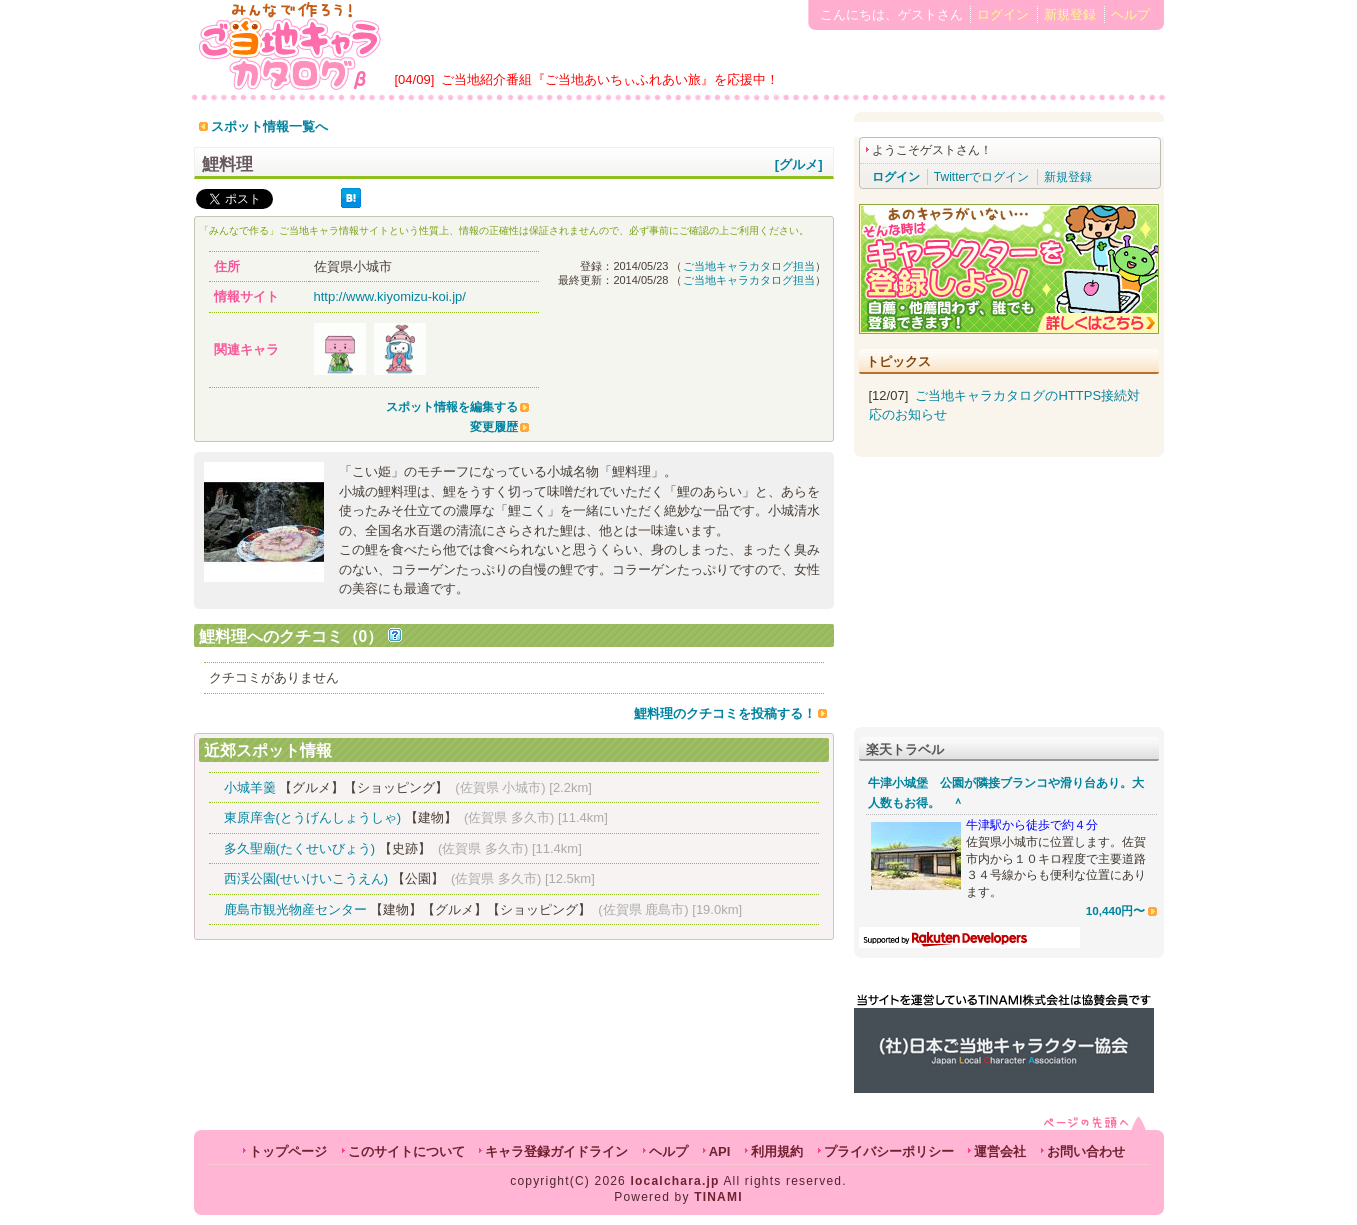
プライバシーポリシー (889, 1151)
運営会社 (1000, 1151)
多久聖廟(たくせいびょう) (300, 848)
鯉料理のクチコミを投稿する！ (725, 713)
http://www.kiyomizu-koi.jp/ (390, 296)
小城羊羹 (250, 787)
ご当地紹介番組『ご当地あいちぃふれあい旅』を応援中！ (610, 79)
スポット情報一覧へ (269, 126)
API (720, 1151)
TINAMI (718, 1197)
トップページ (288, 1151)
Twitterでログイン (981, 177)
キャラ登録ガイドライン (556, 1151)
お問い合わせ (1086, 1151)
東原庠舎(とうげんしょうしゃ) (313, 817)
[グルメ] (799, 164)
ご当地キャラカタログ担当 (749, 266)
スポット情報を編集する (452, 407)
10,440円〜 (1116, 910)
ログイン (1003, 14)
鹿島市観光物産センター (295, 909)
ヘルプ (1130, 14)
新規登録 (1070, 14)
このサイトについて (406, 1151)
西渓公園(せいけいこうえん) (306, 878)
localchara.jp (675, 1181)
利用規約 (777, 1151)
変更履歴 (494, 427)
